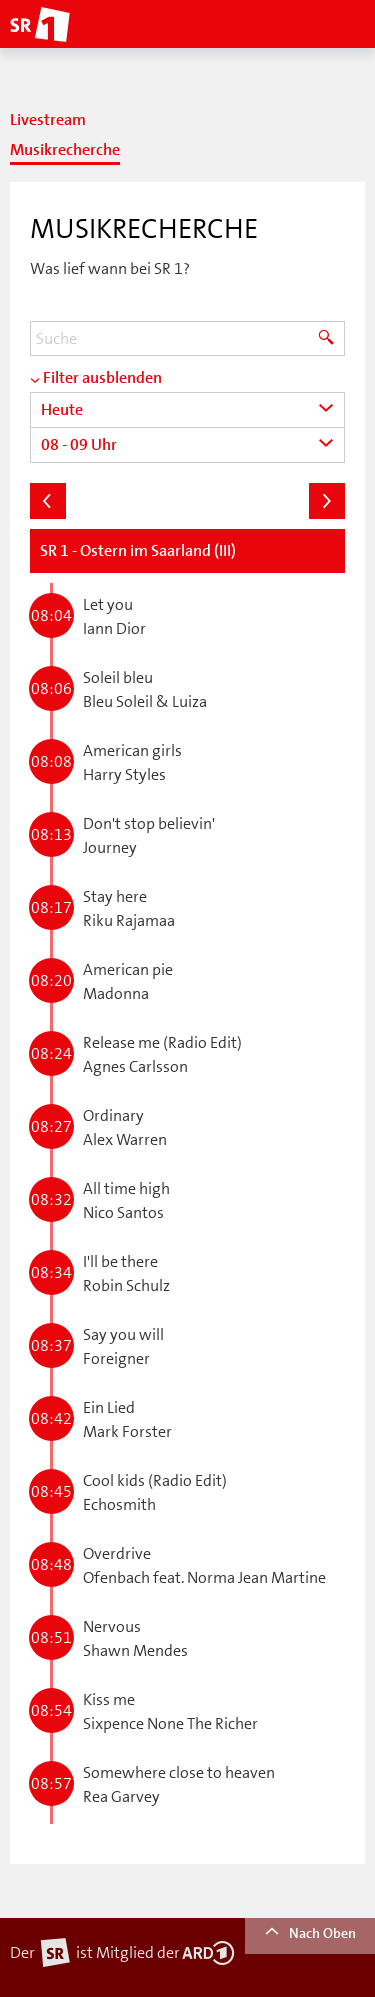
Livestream (48, 120)
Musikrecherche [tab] (65, 150)
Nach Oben (310, 1933)
